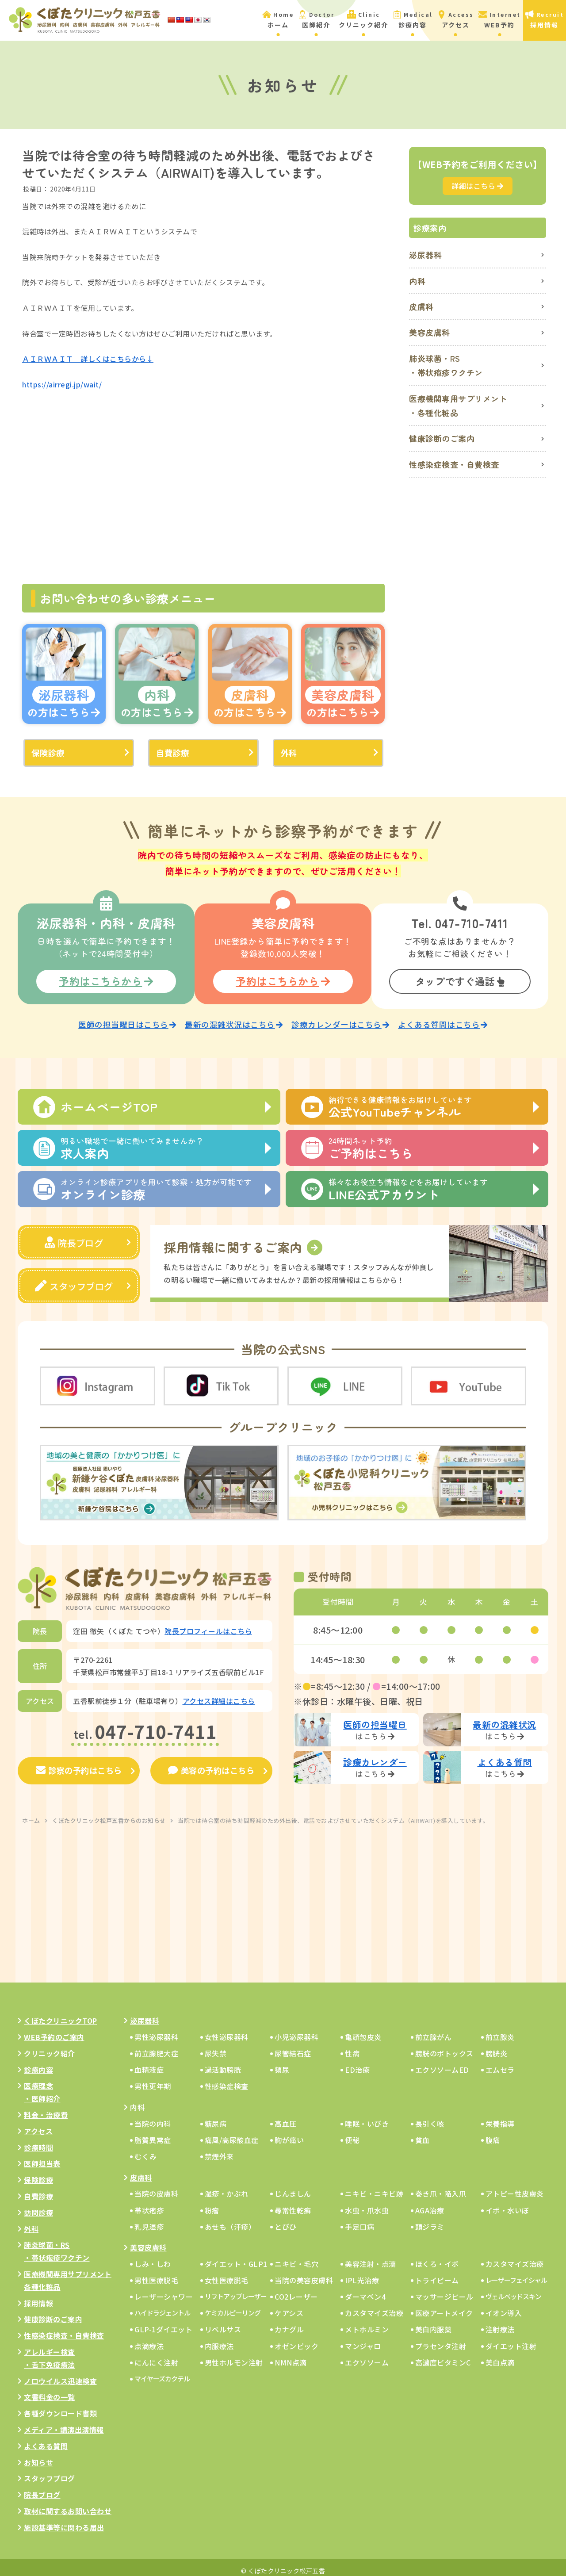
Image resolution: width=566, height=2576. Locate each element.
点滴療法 (149, 2339)
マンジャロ (363, 2339)
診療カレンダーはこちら (340, 1019)
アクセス (38, 2124)
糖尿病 (216, 2116)
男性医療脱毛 (156, 2273)
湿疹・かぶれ (227, 2187)
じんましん (293, 2187)
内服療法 (219, 2339)
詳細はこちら (477, 185)
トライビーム (437, 2273)
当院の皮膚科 (156, 2187)
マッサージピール (444, 2289)
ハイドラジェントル (162, 2306)
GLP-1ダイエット (163, 2322)
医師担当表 (42, 2156)
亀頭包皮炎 (363, 2030)
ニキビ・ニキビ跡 (374, 2187)
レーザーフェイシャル (516, 2272)
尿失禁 (216, 2046)
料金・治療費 (46, 2107)
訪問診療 (38, 2205)
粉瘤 (212, 2203)
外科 (289, 752)
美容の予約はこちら (211, 1763)
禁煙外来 (219, 2149)
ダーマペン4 (365, 2289)
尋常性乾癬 (293, 2203)
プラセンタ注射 (441, 2339)
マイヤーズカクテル (162, 2371)
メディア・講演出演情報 (64, 2422)
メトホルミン (367, 2322)
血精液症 (149, 2063)
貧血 (422, 2133)
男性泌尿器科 (156, 2030)
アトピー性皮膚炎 (515, 2187)
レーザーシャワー (163, 2289)
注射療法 (500, 2322)
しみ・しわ (152, 2256)
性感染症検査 (227, 2079)
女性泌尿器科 (227, 2030)
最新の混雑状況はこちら (234, 1019)
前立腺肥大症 (156, 2046)
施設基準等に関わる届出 (64, 2520)
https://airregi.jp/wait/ (62, 384)
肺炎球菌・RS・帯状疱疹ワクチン (446, 365)
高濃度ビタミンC (443, 2355)
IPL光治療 (362, 2273)
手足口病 (359, 2219)
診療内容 (38, 2062)
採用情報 (38, 2296)
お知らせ (38, 2455)
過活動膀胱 (223, 2063)
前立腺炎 (500, 2030)
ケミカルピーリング (232, 2306)
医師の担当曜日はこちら (127, 1019)
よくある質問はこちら (443, 1019)
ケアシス (289, 2306)
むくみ (145, 2149)
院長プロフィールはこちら (208, 1624)
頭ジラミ (429, 2219)
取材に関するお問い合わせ (67, 2504)
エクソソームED (442, 2063)
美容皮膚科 (429, 332)
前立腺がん (433, 2030)
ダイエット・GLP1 (236, 2256)
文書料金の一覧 (49, 2390)
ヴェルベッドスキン (513, 2289)
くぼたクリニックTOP (60, 2014)
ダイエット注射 (511, 2339)
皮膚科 (421, 306)
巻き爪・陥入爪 (441, 2187)
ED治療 (357, 2063)
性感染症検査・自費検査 (454, 464)
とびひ (286, 2219)
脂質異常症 (152, 2133)
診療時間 (38, 2140)
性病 (352, 2046)
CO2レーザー (296, 2289)
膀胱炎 (497, 2046)
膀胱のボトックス (444, 2046)
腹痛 (493, 2133)
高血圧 (286, 2116)
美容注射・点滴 (370, 2256)
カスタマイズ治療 (515, 2256)
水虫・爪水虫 (367, 2203)
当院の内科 (152, 2116)
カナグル (289, 2322)
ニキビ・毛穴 (296, 2256)
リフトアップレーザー (236, 2289)
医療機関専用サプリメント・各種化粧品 (458, 405)
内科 (417, 281)
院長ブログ (74, 1236)
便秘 (352, 2133)
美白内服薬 (433, 2322)
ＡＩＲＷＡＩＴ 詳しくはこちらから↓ (87, 358)
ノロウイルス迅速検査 (60, 2374)
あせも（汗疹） (230, 2219)
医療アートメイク (444, 2306)
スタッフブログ (74, 1280)
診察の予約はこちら (79, 1763)
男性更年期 (152, 2079)
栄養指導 (500, 2116)
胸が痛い (289, 2133)
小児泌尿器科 (296, 2030)
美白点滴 (500, 2355)
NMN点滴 (291, 2355)
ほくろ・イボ (437, 2256)
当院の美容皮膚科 (304, 2273)
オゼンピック (296, 2339)
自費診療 (172, 752)
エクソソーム (367, 2355)
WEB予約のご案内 (54, 2030)
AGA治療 (429, 2203)
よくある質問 (46, 2439)
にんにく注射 (156, 2355)
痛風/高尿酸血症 (232, 2133)
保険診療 (47, 752)
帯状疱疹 (149, 2203)
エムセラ (500, 2063)
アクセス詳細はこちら (219, 1694)
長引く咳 (429, 2116)
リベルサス (223, 2322)
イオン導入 (504, 2306)
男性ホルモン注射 (234, 2355)
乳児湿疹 (149, 2219)
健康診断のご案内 (441, 438)
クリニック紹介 (49, 2046)
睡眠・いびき (367, 2116)
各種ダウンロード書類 (60, 2406)
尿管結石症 (293, 2046)
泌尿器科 (425, 254)
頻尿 (282, 2063)
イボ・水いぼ (507, 2203)
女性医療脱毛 (227, 2273)
